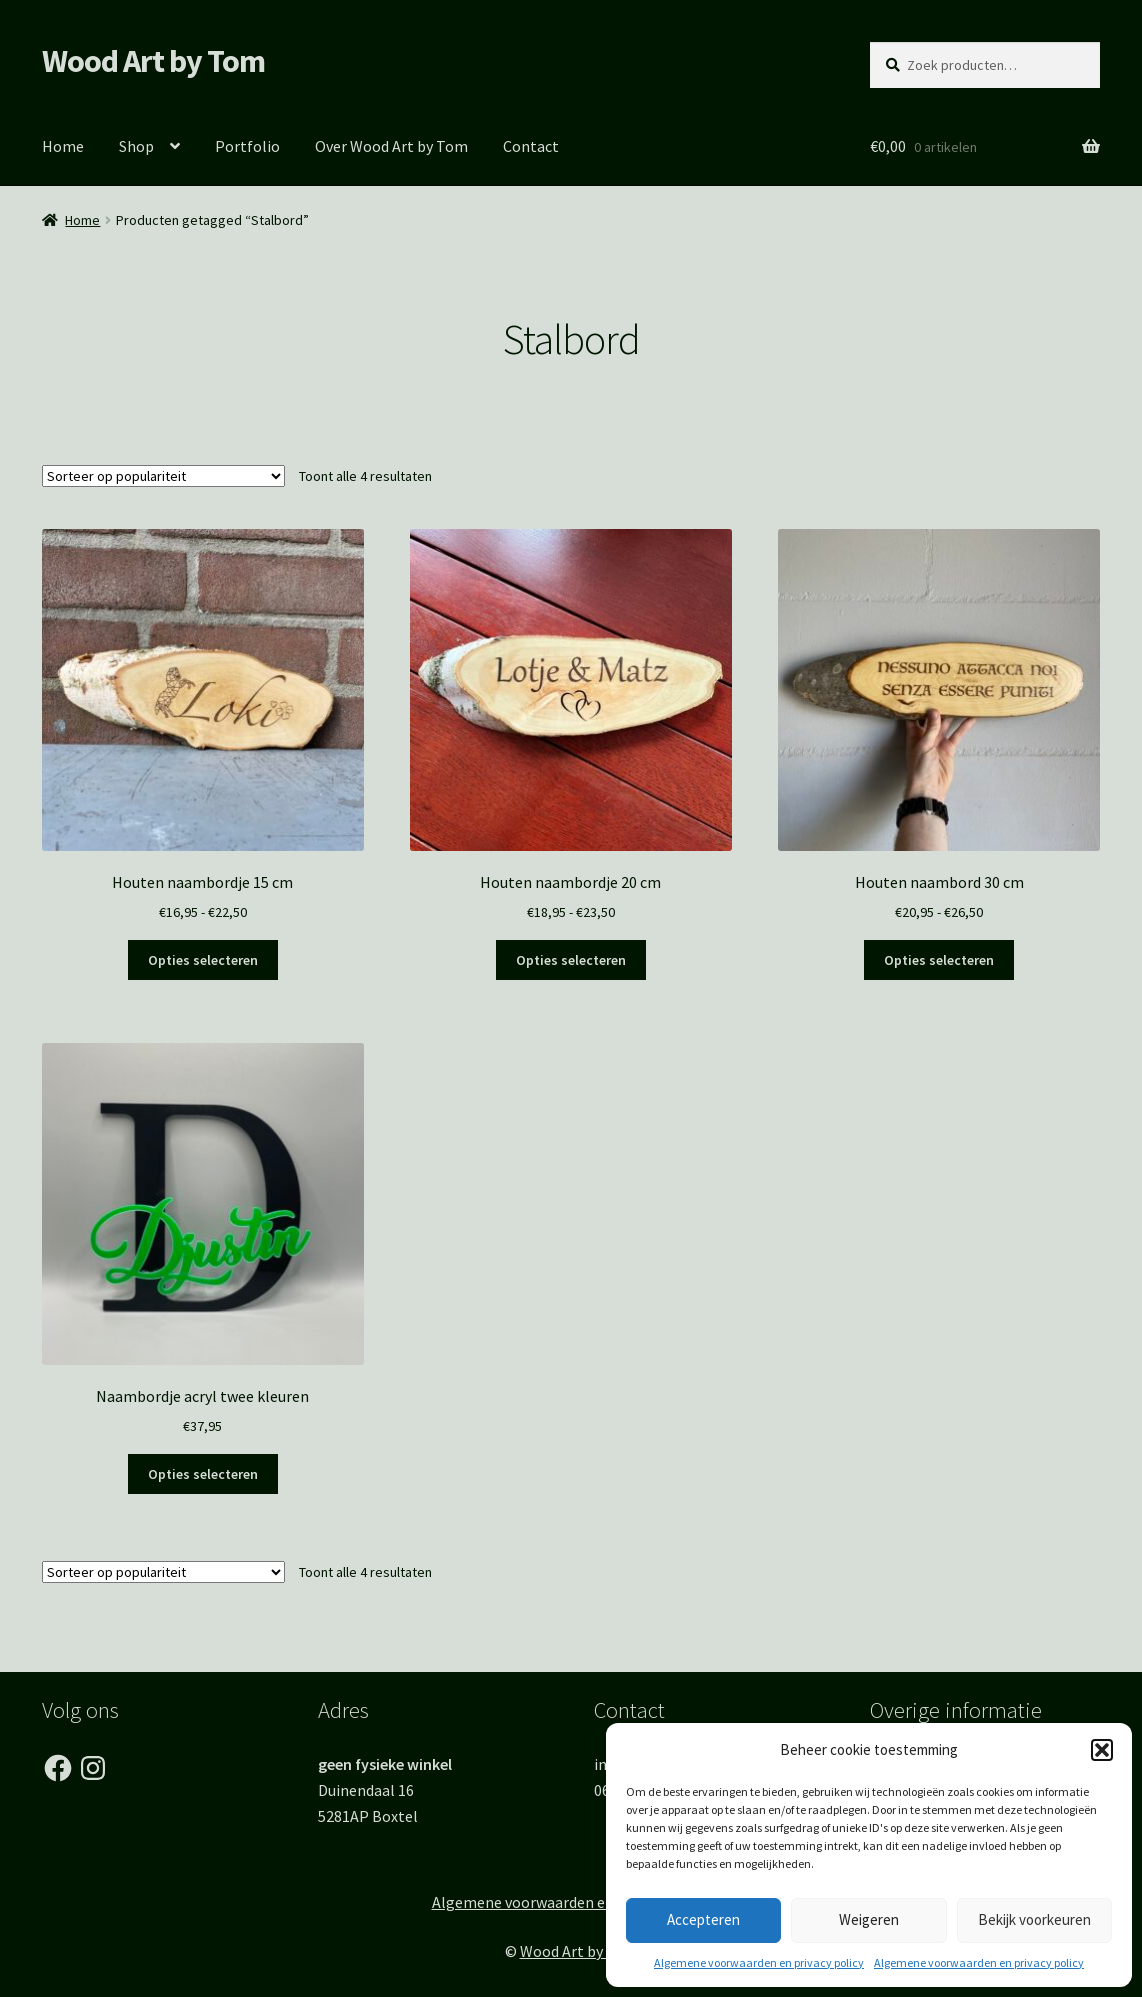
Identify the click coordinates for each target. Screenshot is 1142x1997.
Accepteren (703, 1919)
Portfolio (247, 146)
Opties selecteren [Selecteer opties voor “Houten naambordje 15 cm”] (203, 960)
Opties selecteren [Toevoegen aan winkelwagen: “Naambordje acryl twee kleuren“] (203, 1474)
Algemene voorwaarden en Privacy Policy (571, 1902)
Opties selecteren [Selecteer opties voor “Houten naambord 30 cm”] (939, 960)
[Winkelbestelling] (163, 476)
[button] (1102, 1750)
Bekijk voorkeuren (1034, 1919)
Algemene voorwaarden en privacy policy (759, 1962)
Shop (136, 146)
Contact (531, 146)
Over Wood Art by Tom (391, 146)
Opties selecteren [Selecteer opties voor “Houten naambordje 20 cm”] (571, 960)
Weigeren (869, 1919)
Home (63, 146)
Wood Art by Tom (153, 61)
